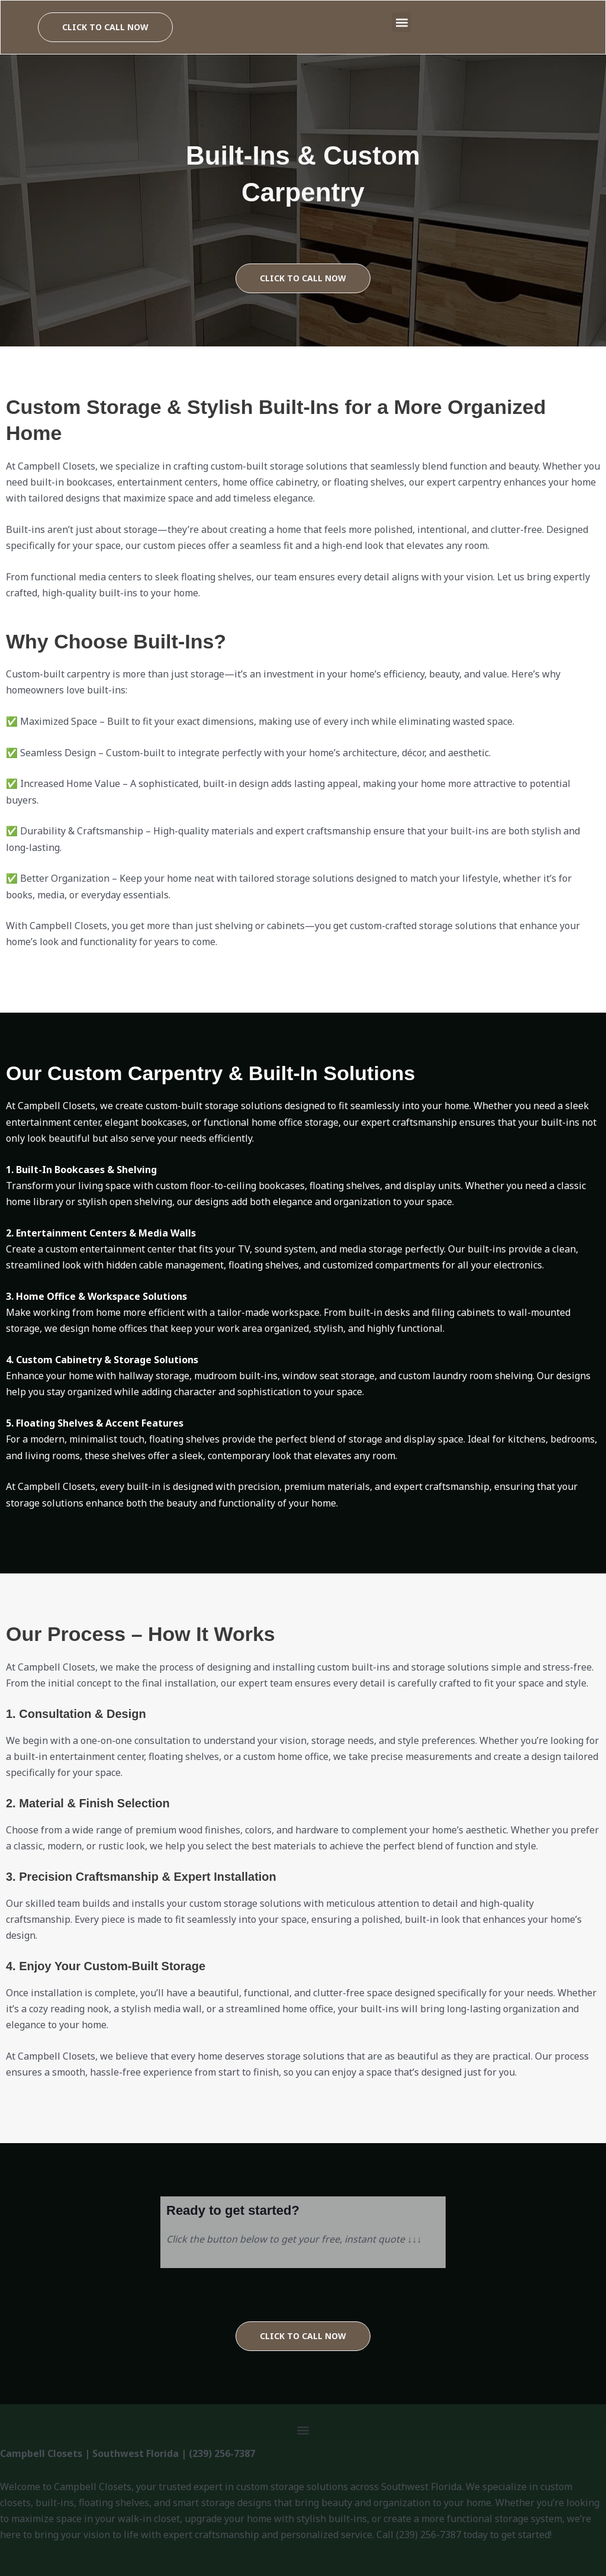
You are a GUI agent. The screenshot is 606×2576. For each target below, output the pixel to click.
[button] (401, 22)
